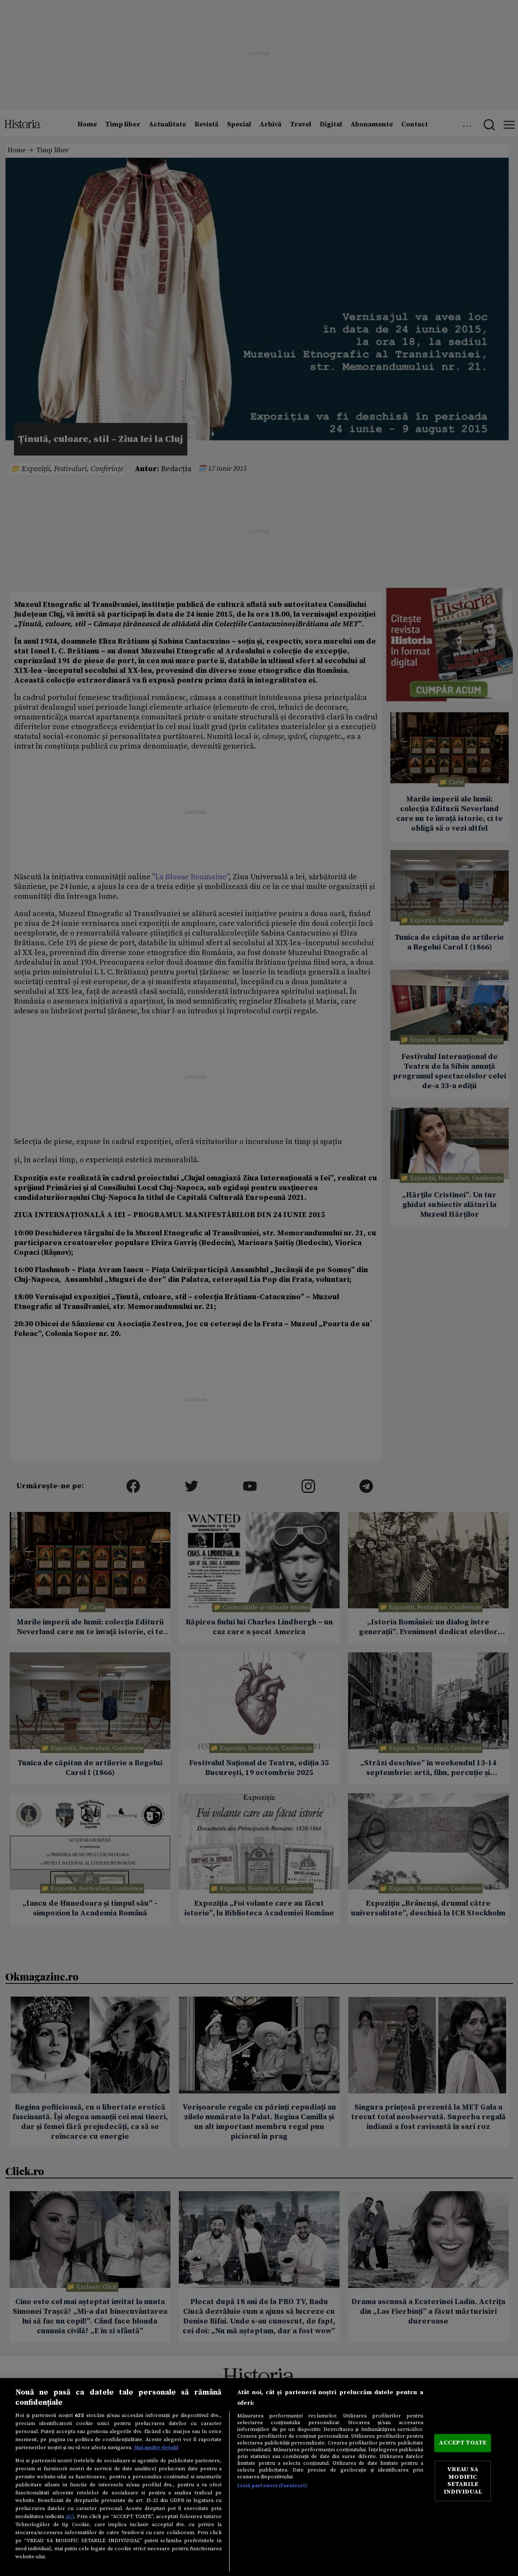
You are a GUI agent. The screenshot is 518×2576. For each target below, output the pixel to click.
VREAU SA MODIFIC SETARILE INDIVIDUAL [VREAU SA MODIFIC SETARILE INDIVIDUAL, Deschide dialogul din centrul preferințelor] (463, 2481)
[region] (259, 2477)
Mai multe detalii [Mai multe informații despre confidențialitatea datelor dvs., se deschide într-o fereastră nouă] (156, 2447)
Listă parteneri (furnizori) (272, 2485)
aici (70, 2516)
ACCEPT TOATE (462, 2443)
